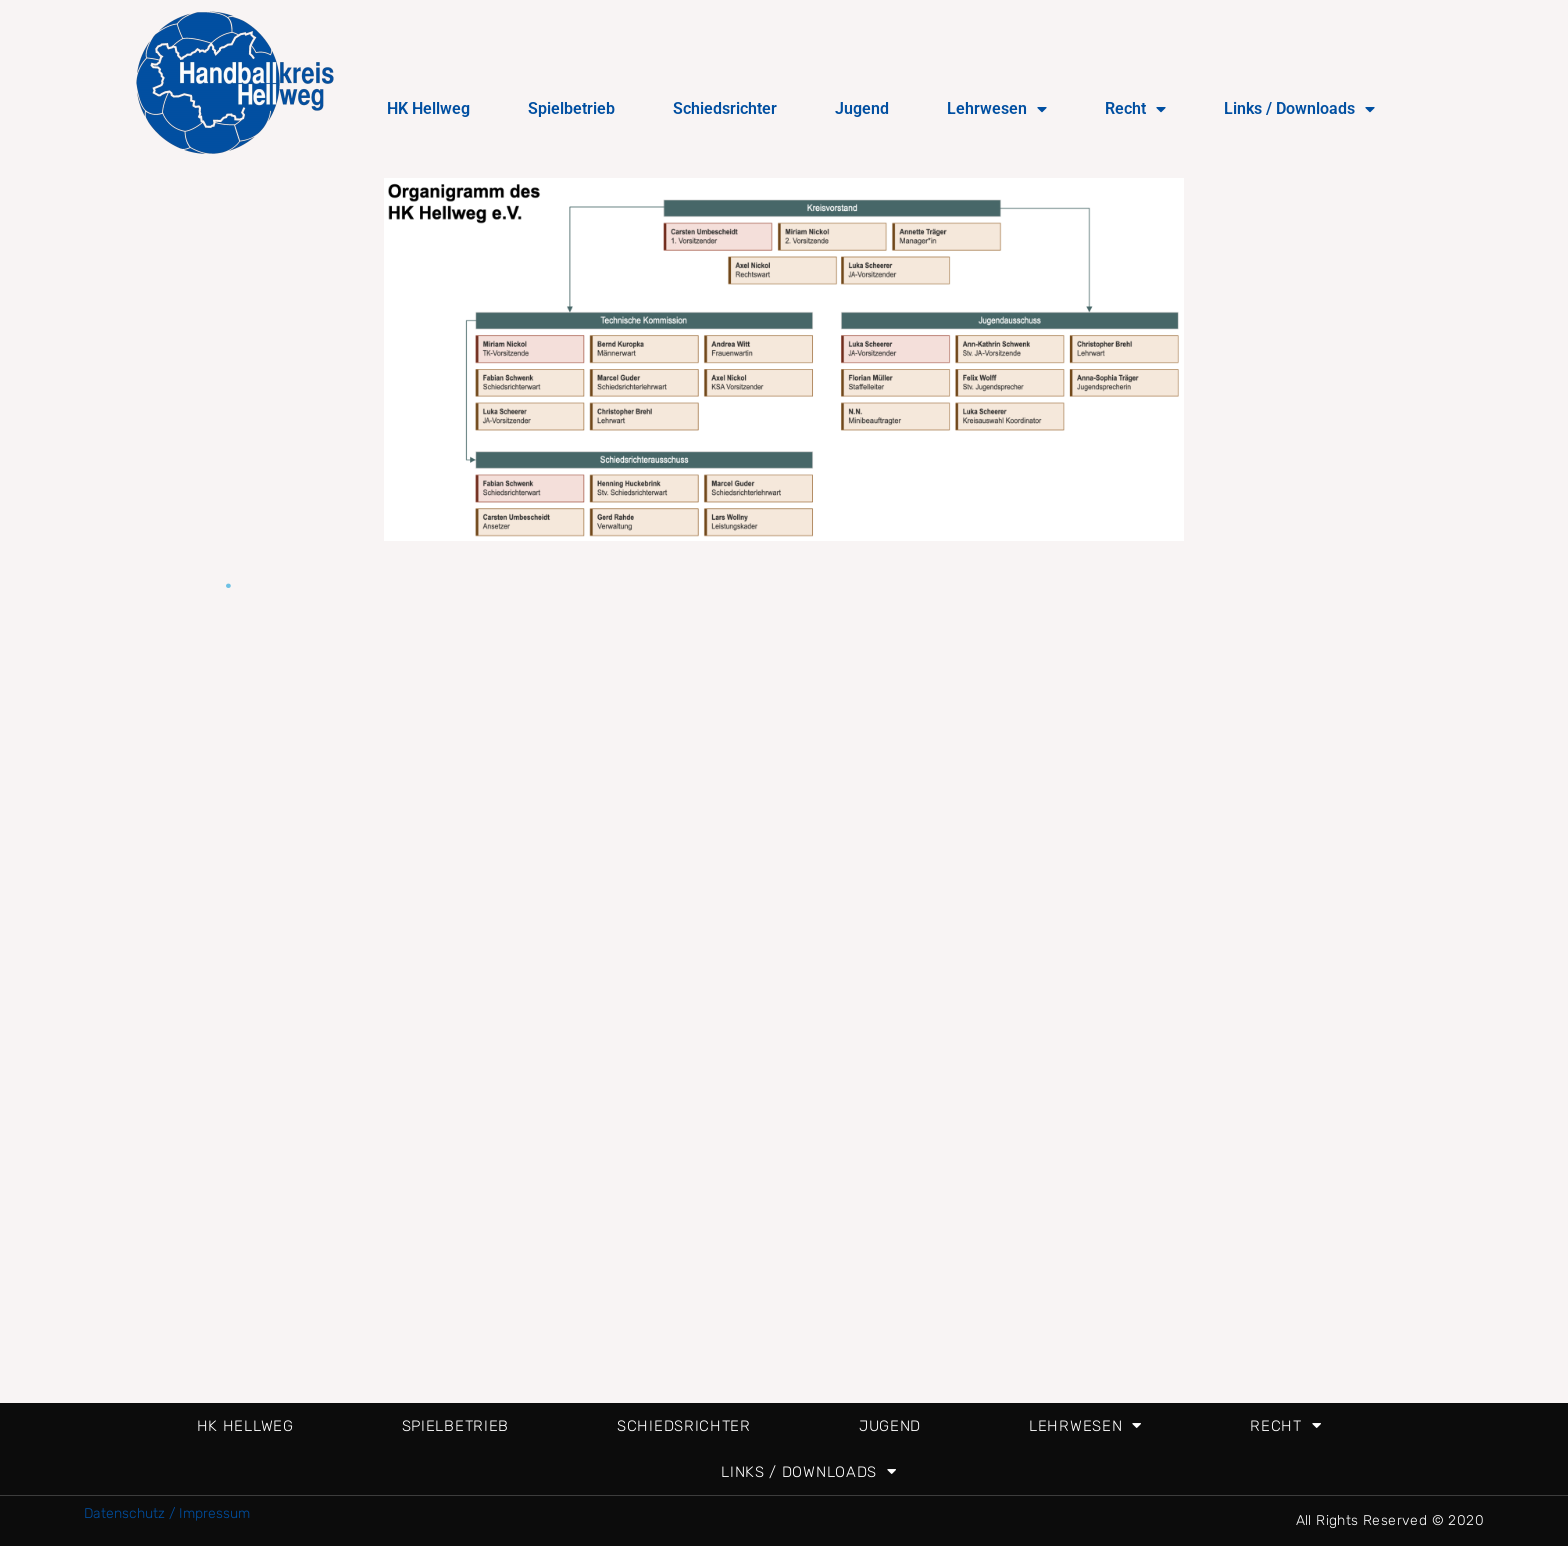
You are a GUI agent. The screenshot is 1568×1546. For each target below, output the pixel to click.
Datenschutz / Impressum (167, 1513)
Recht (1135, 109)
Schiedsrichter (725, 108)
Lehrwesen (997, 109)
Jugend (862, 108)
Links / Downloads (1299, 109)
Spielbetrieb (571, 108)
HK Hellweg (428, 108)
